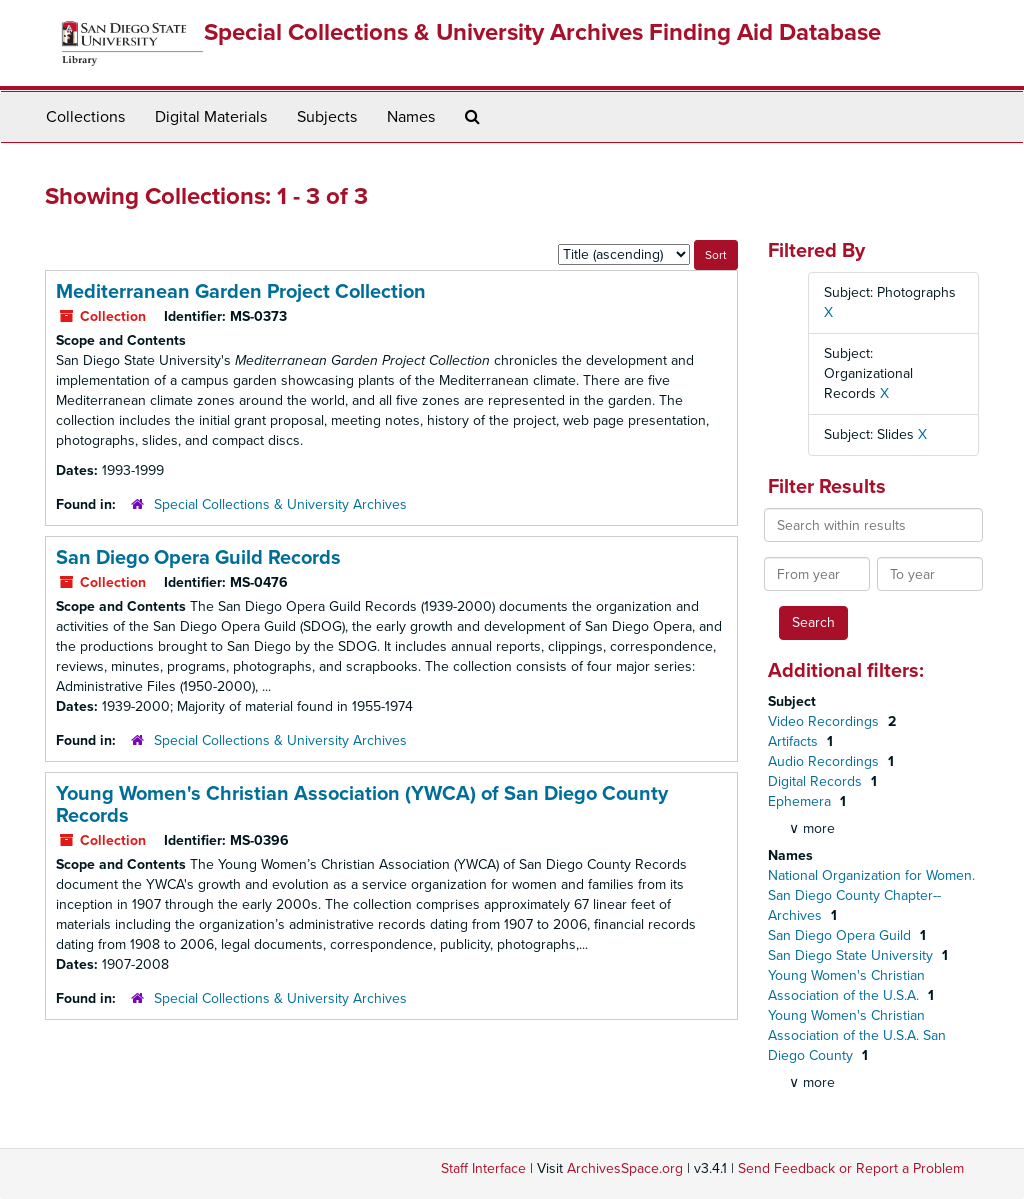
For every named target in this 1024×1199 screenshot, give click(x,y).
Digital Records (817, 781)
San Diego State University (852, 955)
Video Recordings (825, 721)
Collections (85, 117)
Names (411, 117)
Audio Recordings (825, 761)
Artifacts (795, 741)
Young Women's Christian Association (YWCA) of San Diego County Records (362, 805)
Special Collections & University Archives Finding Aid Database (542, 32)
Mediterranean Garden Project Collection (241, 292)
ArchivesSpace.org (625, 1168)
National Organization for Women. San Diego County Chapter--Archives (871, 895)
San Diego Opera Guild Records (198, 558)
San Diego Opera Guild (841, 935)
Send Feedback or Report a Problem (851, 1168)
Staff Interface (483, 1168)
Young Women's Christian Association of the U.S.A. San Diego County (857, 1035)
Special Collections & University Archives (280, 504)
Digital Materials (211, 117)
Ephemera (801, 801)
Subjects (327, 117)
